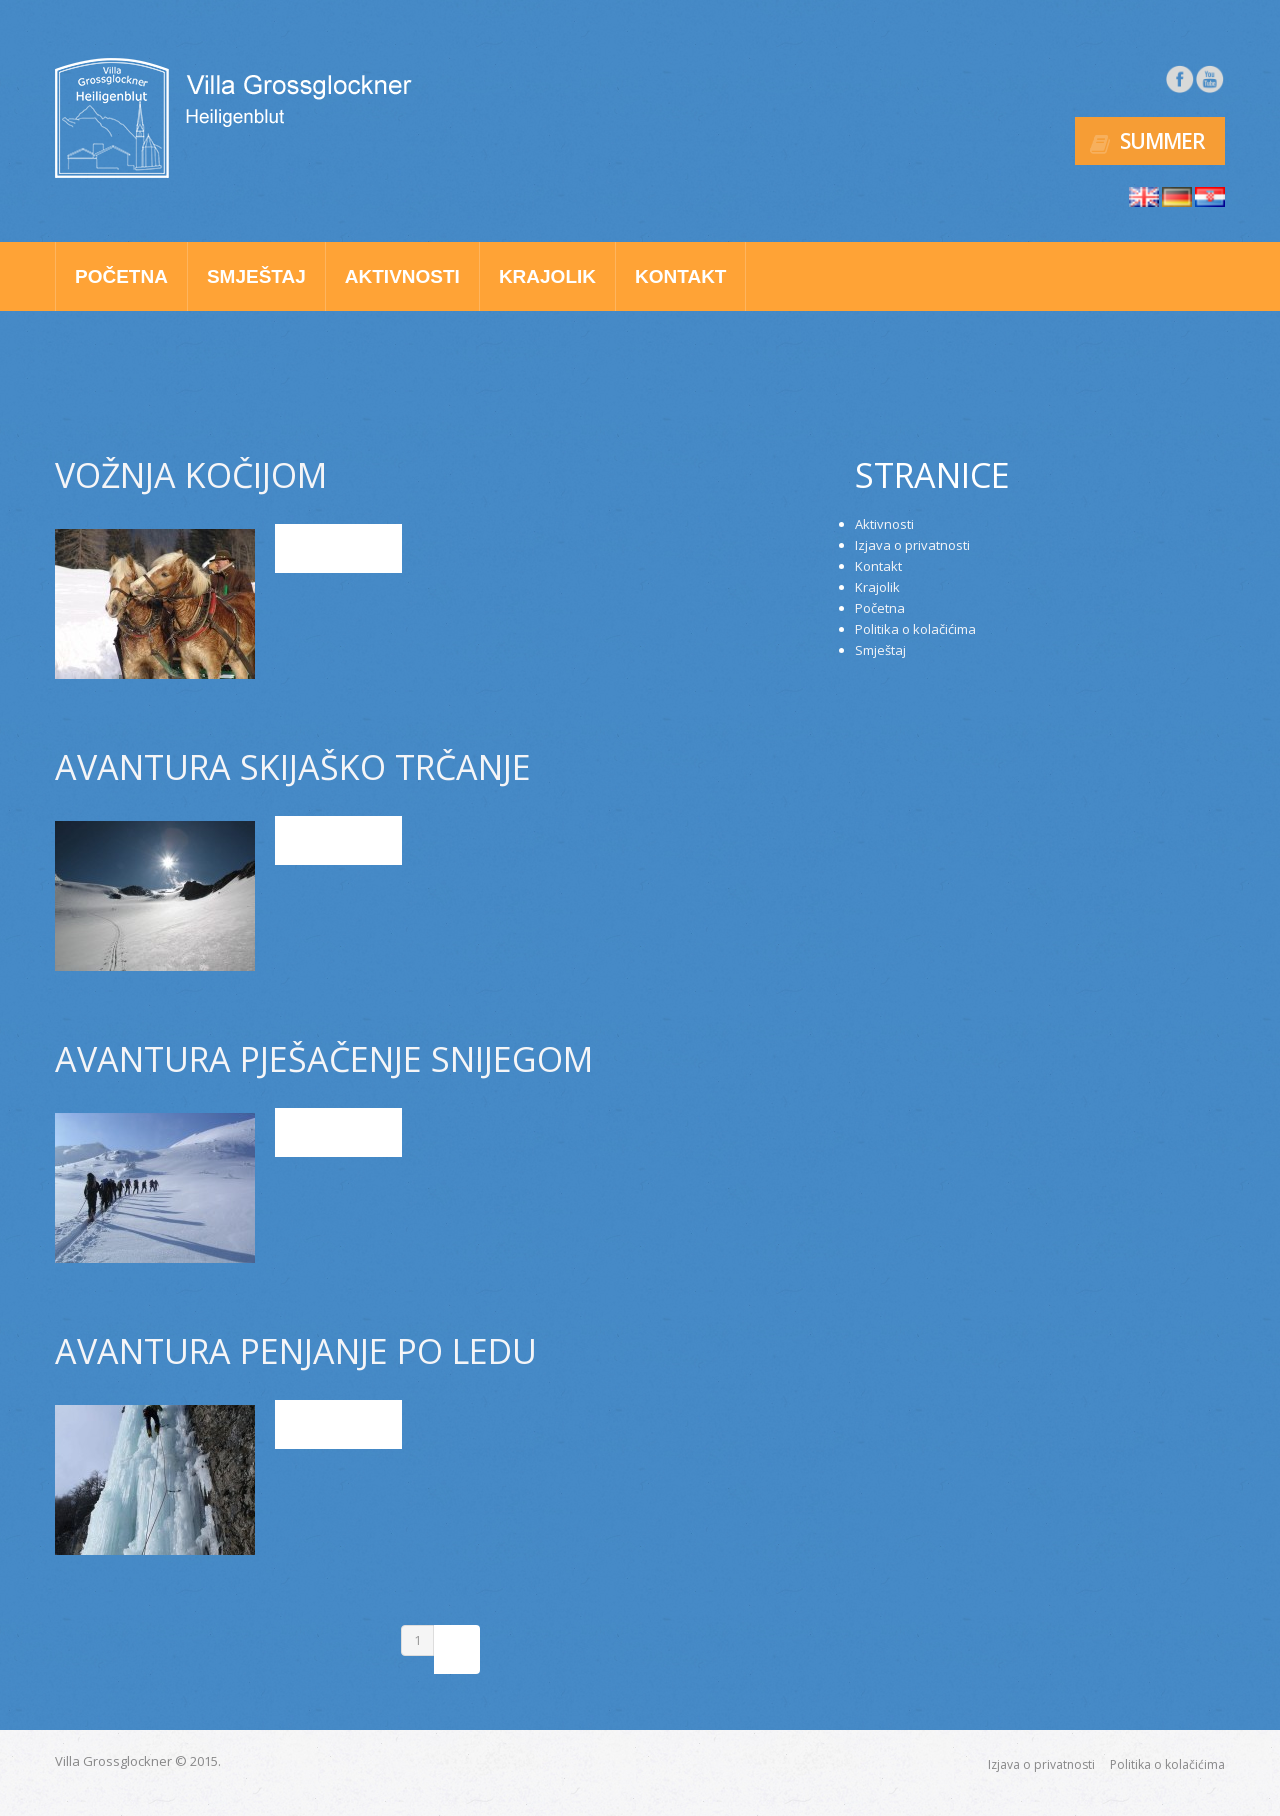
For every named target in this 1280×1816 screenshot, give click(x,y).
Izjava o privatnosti (912, 545)
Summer (1162, 141)
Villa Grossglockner (113, 1761)
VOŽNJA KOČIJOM (191, 475)
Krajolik (547, 276)
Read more (339, 548)
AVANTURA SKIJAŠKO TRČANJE (293, 767)
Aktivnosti (402, 276)
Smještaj (256, 276)
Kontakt (680, 276)
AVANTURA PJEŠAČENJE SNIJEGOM (324, 1059)
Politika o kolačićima (915, 629)
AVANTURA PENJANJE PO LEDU (296, 1351)
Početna (121, 276)
